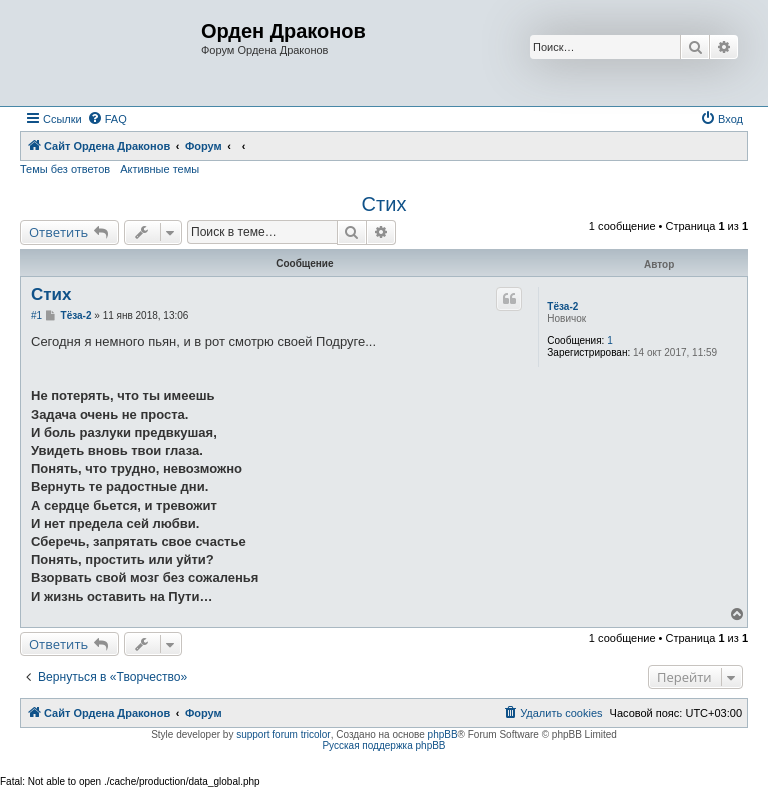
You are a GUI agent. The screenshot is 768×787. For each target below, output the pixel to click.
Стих (384, 204)
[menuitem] (107, 119)
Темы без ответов (65, 169)
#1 (36, 315)
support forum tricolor (283, 734)
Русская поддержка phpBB (383, 745)
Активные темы (159, 169)
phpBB (443, 734)
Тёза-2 (562, 306)
